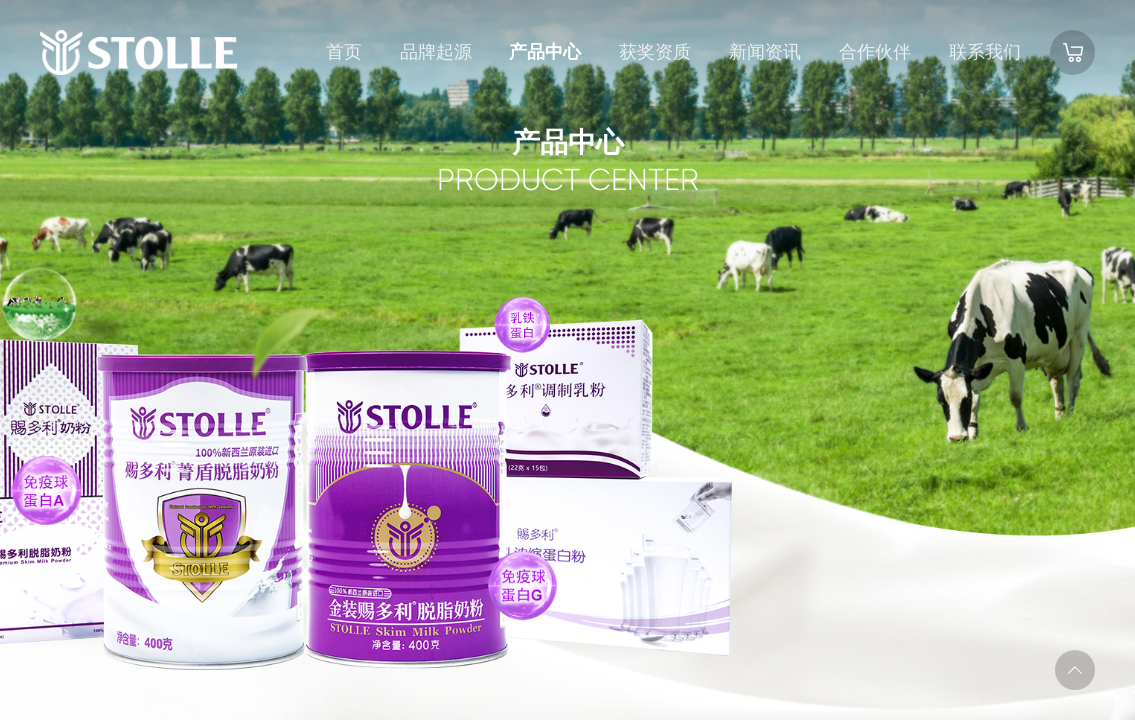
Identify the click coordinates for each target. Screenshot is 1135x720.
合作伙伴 (875, 52)
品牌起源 (436, 52)
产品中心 (545, 52)
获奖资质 (655, 52)
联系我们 (985, 52)
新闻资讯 (765, 52)
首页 (344, 52)
